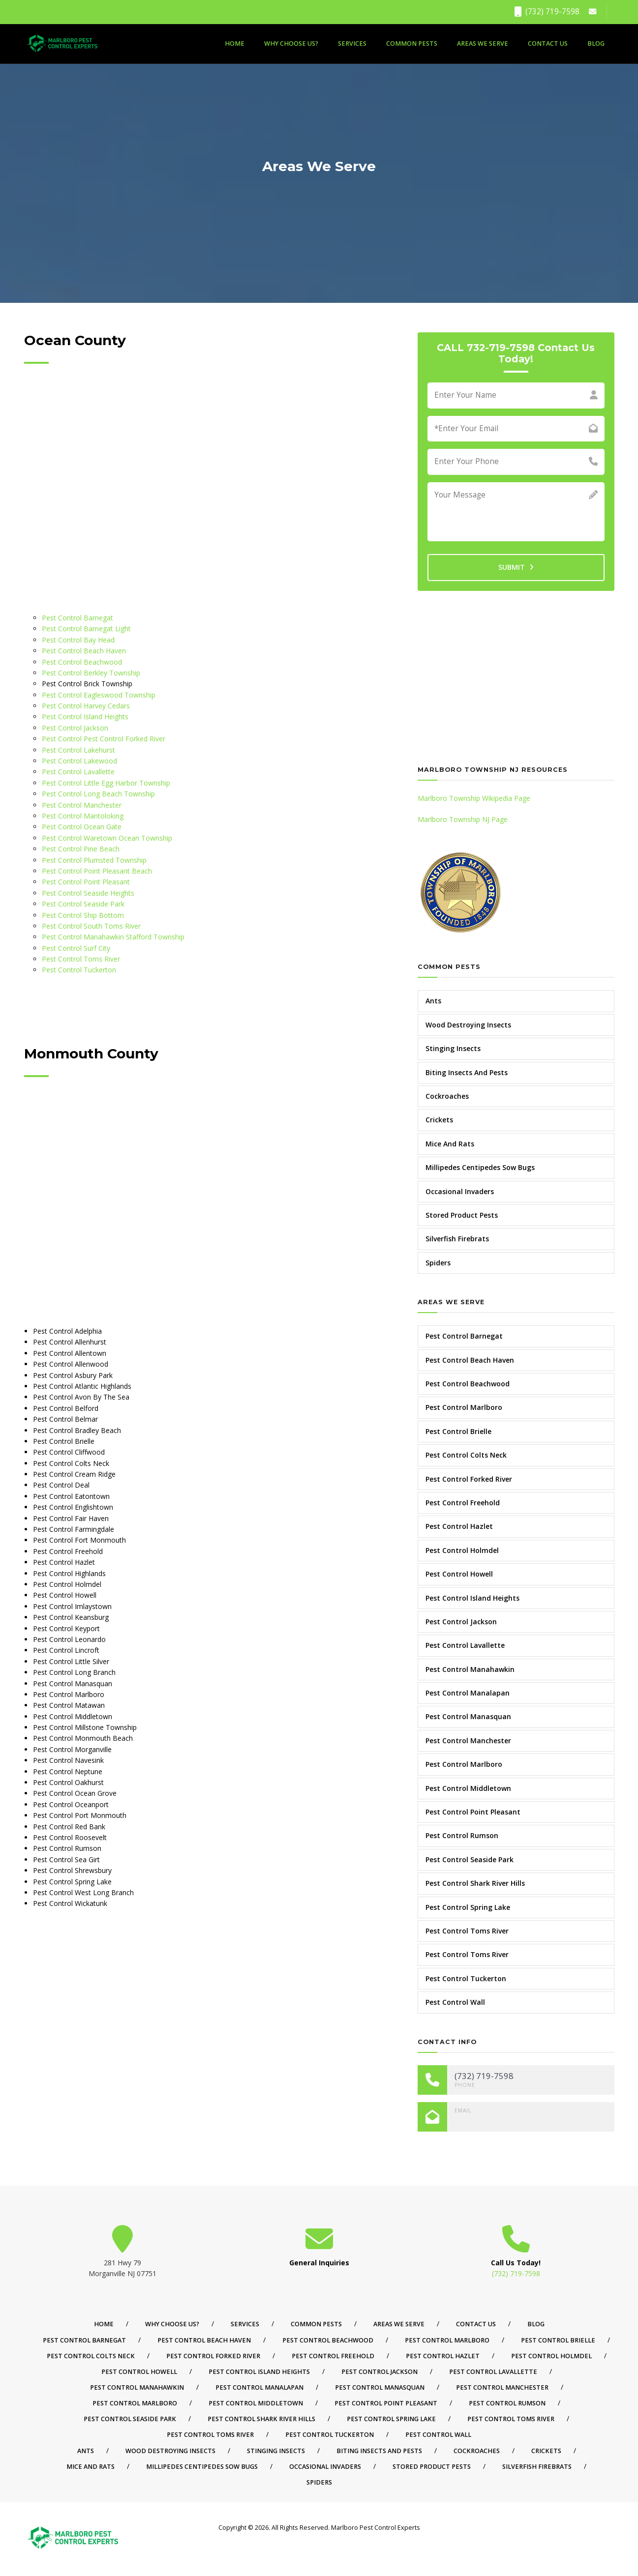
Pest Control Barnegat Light (86, 628)
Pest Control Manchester (82, 805)
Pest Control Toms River (81, 959)
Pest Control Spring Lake (467, 1907)
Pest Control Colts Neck (466, 1455)
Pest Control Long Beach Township (98, 793)
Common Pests (411, 43)
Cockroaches (447, 1096)
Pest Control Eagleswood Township (98, 695)
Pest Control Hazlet (459, 1526)
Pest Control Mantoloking (82, 815)
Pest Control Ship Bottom (83, 915)
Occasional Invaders (459, 1191)
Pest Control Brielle (458, 1431)
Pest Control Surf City (76, 948)
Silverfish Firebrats (457, 1238)
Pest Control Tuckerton (79, 969)
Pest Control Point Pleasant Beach (97, 871)
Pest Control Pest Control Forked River (103, 738)
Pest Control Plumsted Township (94, 860)
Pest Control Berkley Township (91, 672)
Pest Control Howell (459, 1574)
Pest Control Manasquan (468, 1716)
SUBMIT (516, 567)
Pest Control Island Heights (85, 716)
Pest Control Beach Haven (84, 650)
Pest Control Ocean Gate (82, 826)
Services (352, 43)
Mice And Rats (449, 1143)
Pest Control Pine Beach (81, 848)
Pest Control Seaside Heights (88, 893)
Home (234, 43)
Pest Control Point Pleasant (86, 881)
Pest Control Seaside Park (83, 903)
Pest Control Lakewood (79, 760)
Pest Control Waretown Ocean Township (107, 838)
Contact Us (548, 43)
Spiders (438, 1262)
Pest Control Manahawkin (470, 1669)
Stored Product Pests (461, 1215)
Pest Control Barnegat (77, 617)
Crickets (439, 1119)
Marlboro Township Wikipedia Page (474, 798)
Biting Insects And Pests (466, 1072)
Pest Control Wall (455, 2002)
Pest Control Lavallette (78, 771)
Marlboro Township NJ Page (463, 819)
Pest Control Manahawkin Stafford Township (113, 936)
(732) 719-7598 (546, 11)
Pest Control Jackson (75, 727)
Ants (433, 1000)
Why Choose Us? (291, 43)
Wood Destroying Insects (468, 1024)
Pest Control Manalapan (467, 1693)
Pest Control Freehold (462, 1502)
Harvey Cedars (107, 705)
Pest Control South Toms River (91, 926)
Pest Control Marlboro (463, 1407)
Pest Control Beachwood (82, 662)
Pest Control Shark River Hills (475, 1883)
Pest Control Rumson (461, 1835)
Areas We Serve (482, 43)
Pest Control (62, 705)
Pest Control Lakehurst (78, 750)
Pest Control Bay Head (78, 639)
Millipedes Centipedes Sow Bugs (480, 1167)
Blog (596, 43)
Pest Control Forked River (468, 1479)
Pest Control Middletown (468, 1788)
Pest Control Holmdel (462, 1550)
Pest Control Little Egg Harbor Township (106, 783)
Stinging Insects (453, 1048)
